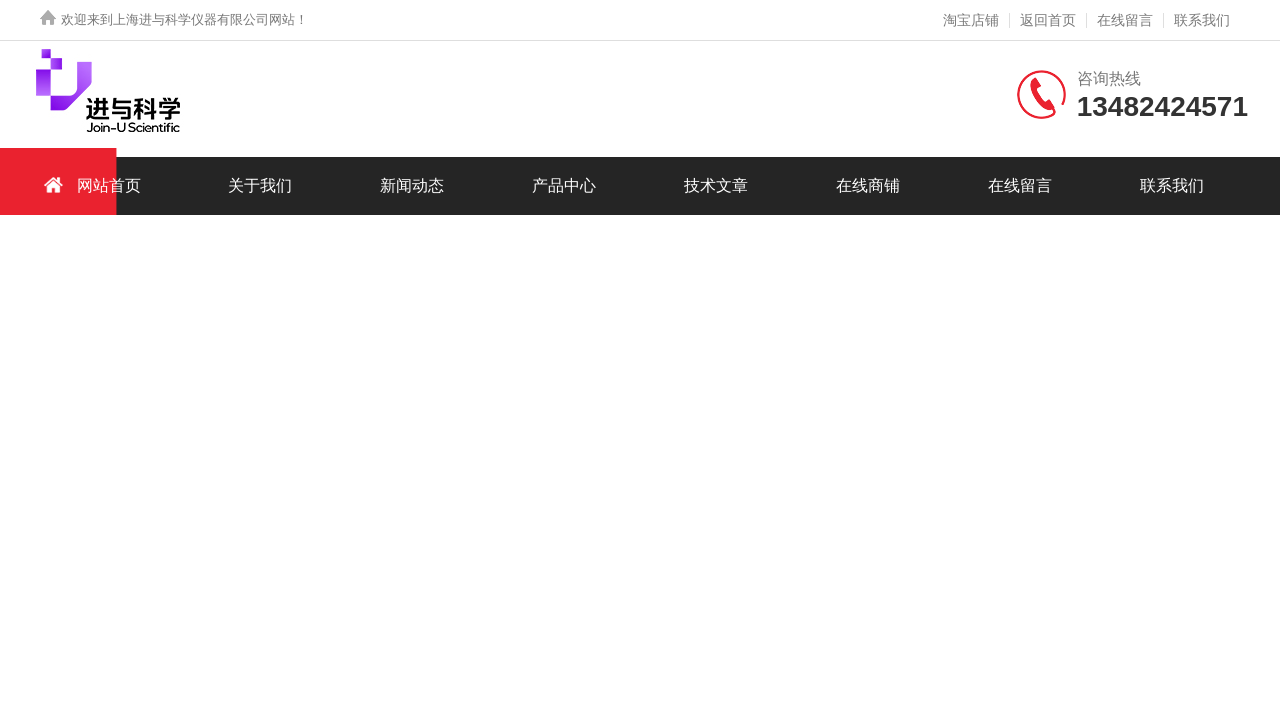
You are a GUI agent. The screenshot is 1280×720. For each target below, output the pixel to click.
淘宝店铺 (971, 20)
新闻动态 (412, 185)
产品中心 (564, 185)
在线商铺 (868, 185)
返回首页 (1048, 20)
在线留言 (1125, 20)
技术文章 (716, 185)
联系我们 (1202, 20)
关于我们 (260, 185)
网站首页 (89, 184)
